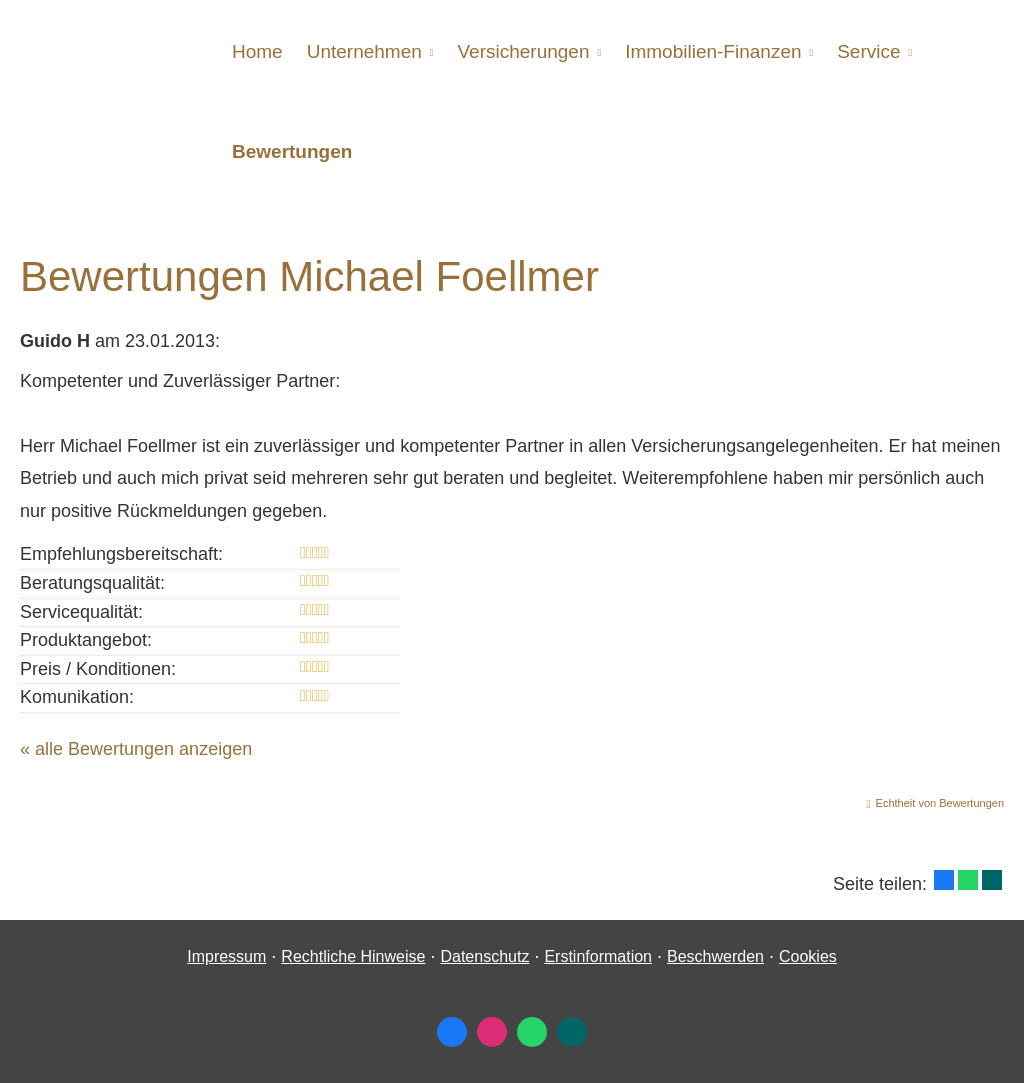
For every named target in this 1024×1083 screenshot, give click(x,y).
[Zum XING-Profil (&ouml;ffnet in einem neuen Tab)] (572, 1032)
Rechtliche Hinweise (353, 956)
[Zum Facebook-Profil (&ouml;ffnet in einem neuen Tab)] (452, 1032)
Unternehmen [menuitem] (364, 51)
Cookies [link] (808, 956)
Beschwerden (715, 956)
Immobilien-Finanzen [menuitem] (713, 51)
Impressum (226, 956)
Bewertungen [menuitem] (292, 151)
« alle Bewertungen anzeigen (136, 749)
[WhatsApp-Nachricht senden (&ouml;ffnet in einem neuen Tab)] (532, 1032)
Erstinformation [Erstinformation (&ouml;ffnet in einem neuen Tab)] (598, 956)
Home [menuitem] (257, 51)
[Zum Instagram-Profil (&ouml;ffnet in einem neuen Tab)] (492, 1032)
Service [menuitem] (868, 51)
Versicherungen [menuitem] (523, 51)
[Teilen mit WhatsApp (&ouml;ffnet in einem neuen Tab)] (968, 880)
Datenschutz (484, 956)
